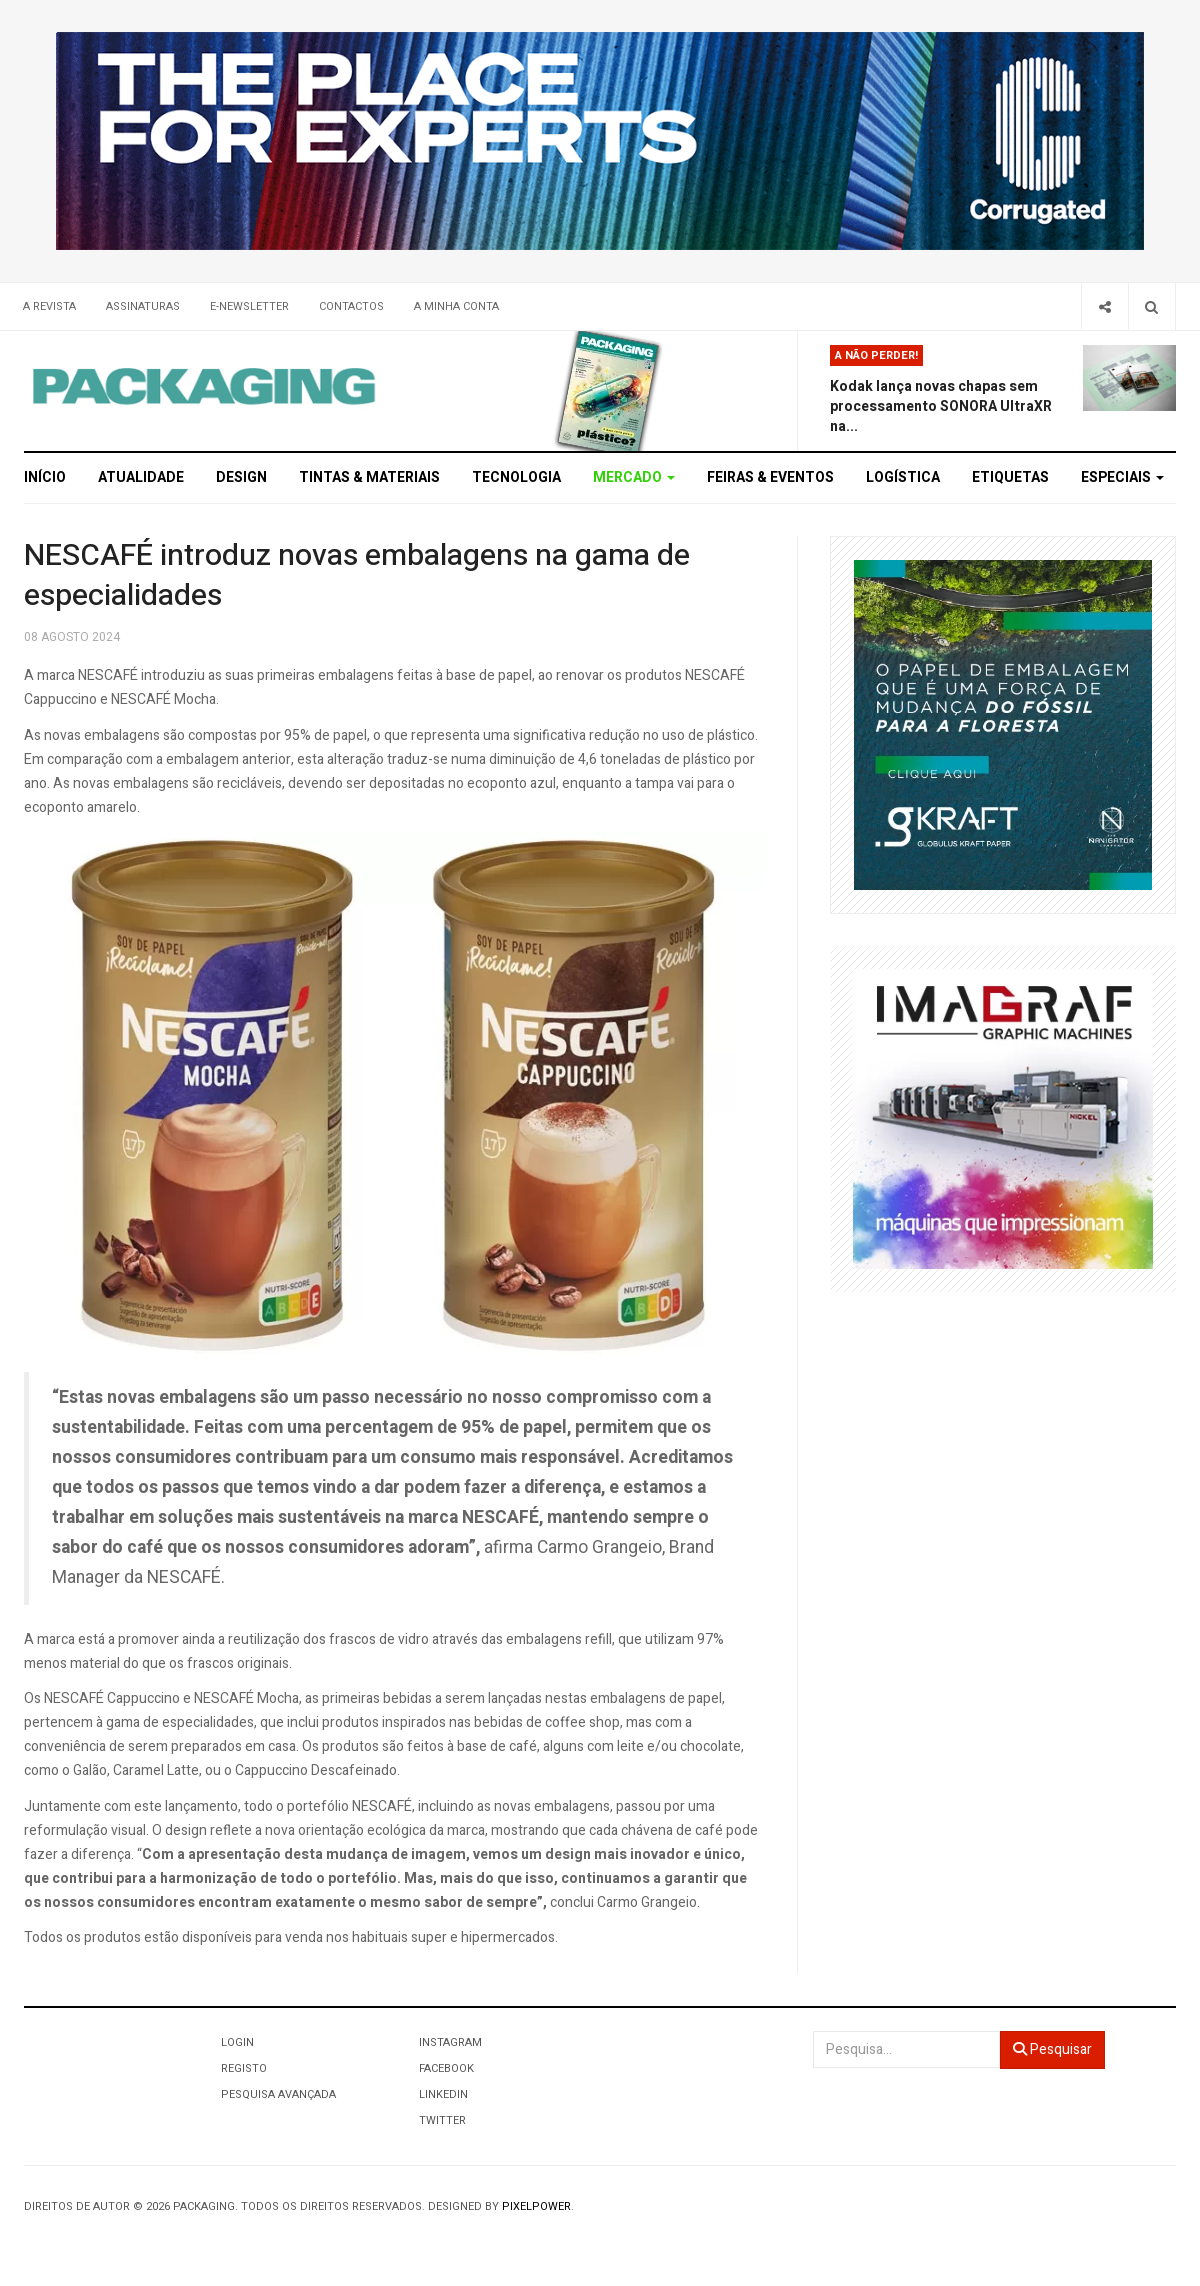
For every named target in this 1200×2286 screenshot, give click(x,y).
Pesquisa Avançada (278, 2094)
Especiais (1122, 477)
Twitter (442, 2120)
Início (45, 477)
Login (237, 2042)
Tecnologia (516, 477)
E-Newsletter (249, 306)
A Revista (49, 306)
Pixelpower (536, 2206)
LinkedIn (443, 2094)
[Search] (1151, 306)
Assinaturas (143, 306)
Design (241, 477)
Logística (903, 477)
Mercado (634, 477)
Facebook (446, 2068)
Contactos (351, 306)
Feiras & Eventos (770, 477)
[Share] (1104, 306)
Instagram (450, 2042)
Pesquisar (1052, 2049)
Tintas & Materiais (369, 477)
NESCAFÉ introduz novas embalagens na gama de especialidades (357, 576)
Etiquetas (1010, 477)
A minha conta (456, 306)
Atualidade (141, 477)
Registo (244, 2068)
